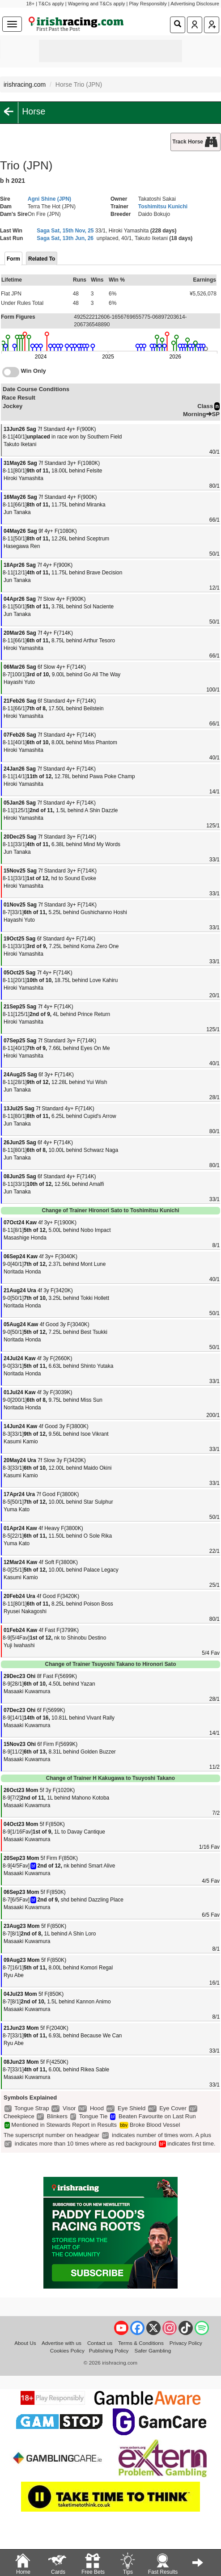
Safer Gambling (153, 2350)
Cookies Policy (67, 2350)
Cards (57, 2563)
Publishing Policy (109, 2350)
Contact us (99, 2343)
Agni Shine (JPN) (49, 199)
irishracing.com (25, 84)
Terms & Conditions (141, 2343)
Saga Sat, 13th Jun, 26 (65, 238)
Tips (127, 2563)
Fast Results (163, 2563)
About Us (25, 2343)
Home (22, 2563)
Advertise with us (61, 2343)
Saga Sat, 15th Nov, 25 (65, 231)
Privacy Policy (186, 2343)
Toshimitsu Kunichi (162, 206)
